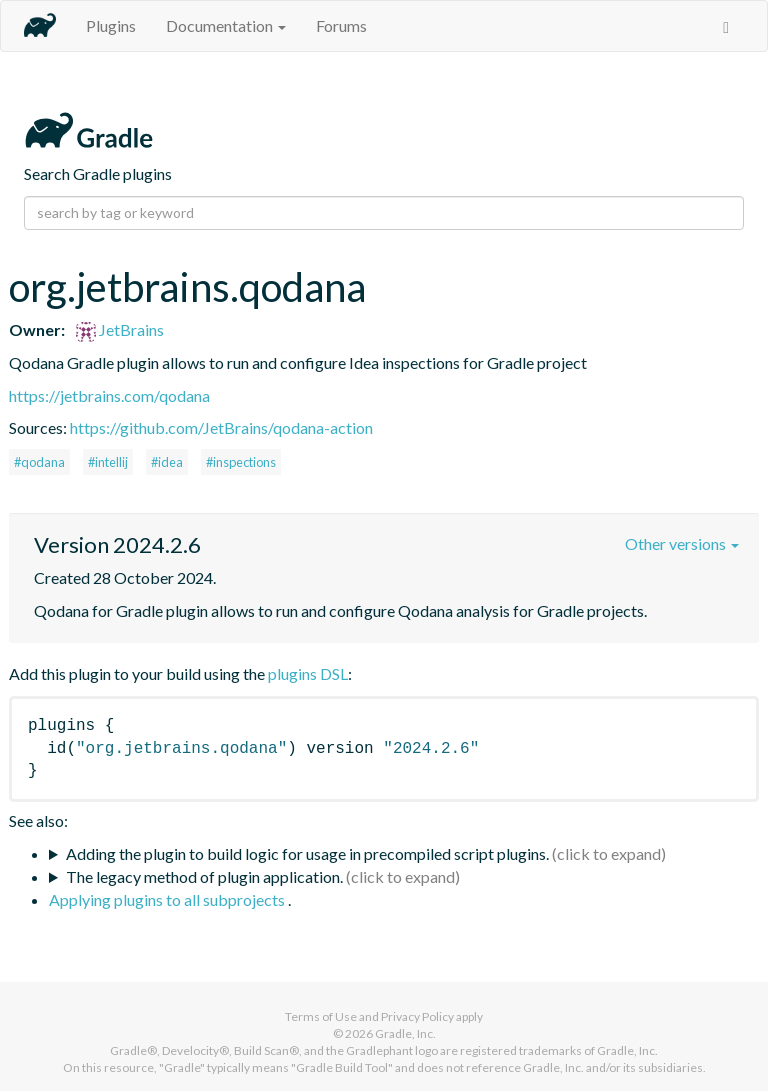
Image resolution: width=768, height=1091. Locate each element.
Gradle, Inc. (405, 1033)
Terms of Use (321, 1016)
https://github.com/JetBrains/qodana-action (221, 427)
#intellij (108, 462)
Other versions (682, 543)
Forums (341, 25)
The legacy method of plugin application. (204, 876)
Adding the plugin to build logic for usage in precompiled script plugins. (307, 853)
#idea (167, 462)
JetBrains (120, 329)
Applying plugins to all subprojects (168, 899)
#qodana (39, 462)
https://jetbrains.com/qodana (109, 395)
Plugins (111, 25)
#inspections (241, 462)
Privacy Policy (417, 1016)
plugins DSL (308, 673)
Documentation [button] (226, 25)
